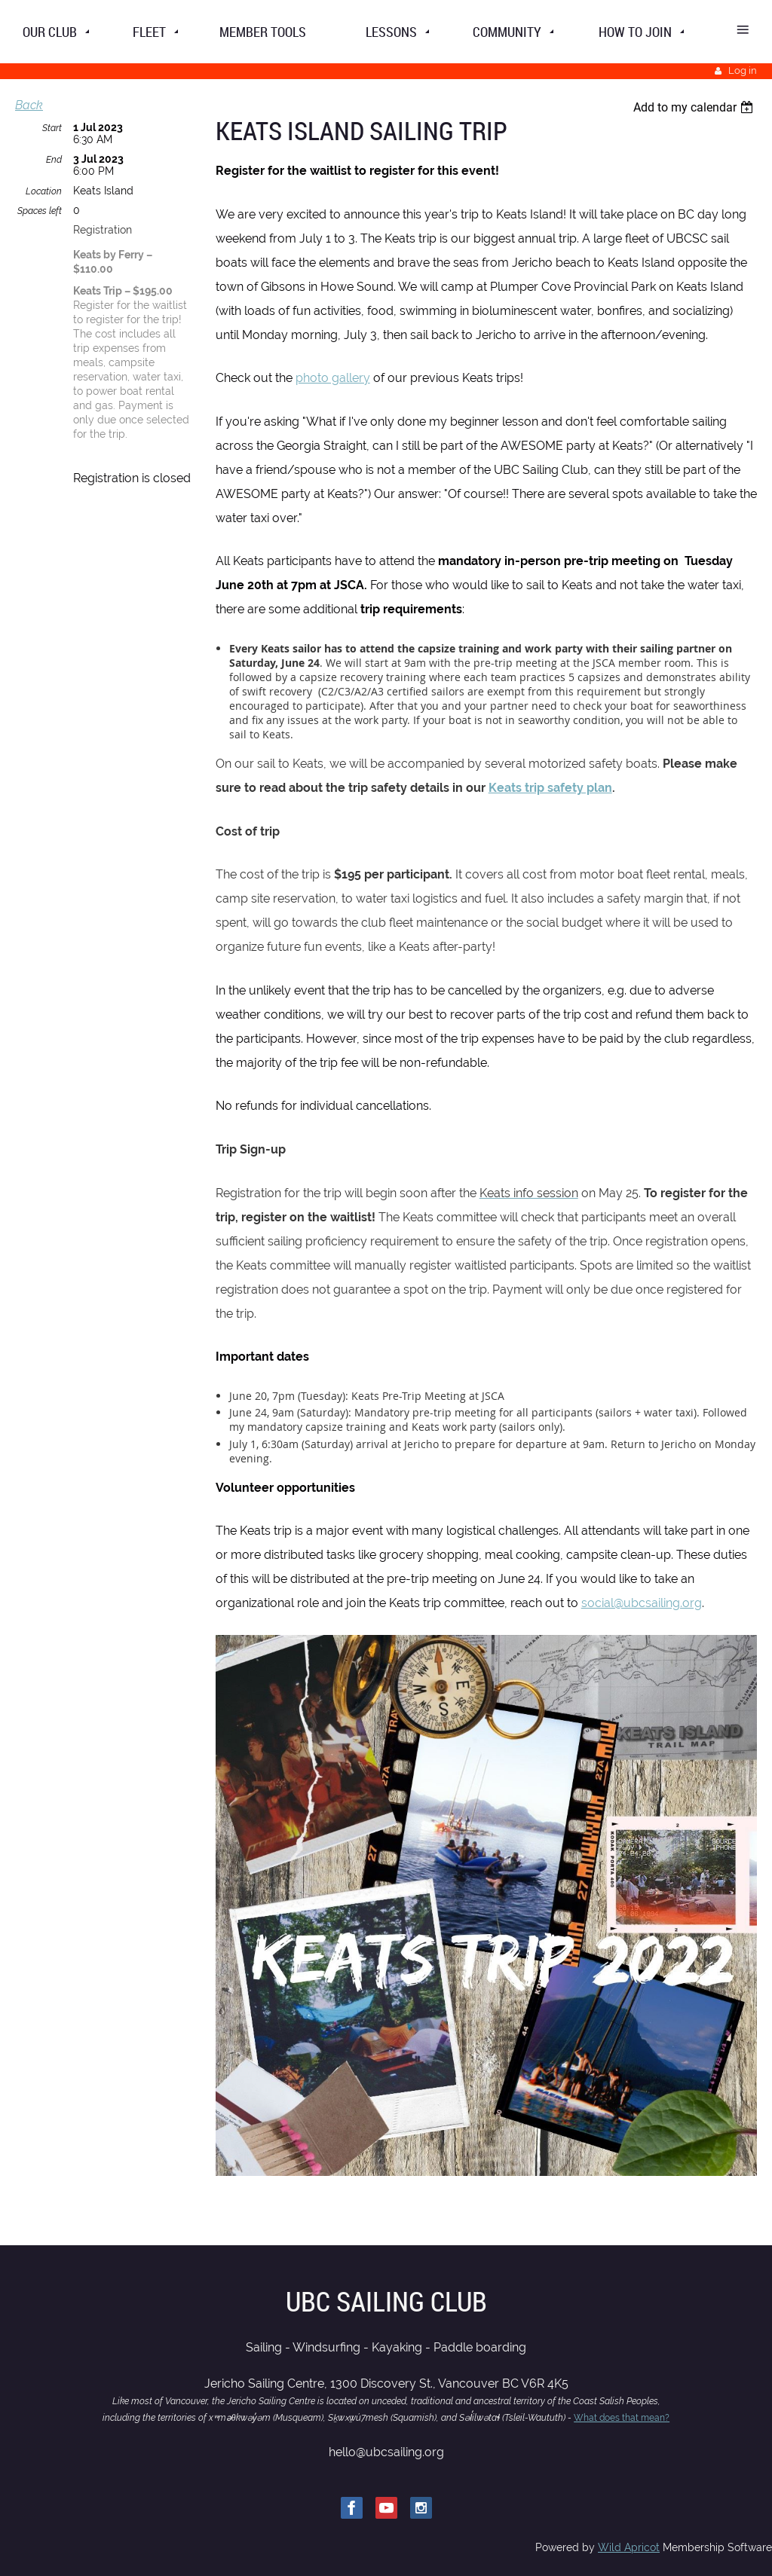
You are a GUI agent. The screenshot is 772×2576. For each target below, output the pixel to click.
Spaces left (39, 211)
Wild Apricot (629, 2547)
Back (29, 105)
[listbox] (695, 107)
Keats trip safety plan (550, 788)
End (54, 159)
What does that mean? (621, 2418)
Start (52, 128)
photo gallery (333, 378)
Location (44, 191)
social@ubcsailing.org (641, 1603)
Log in (742, 70)
